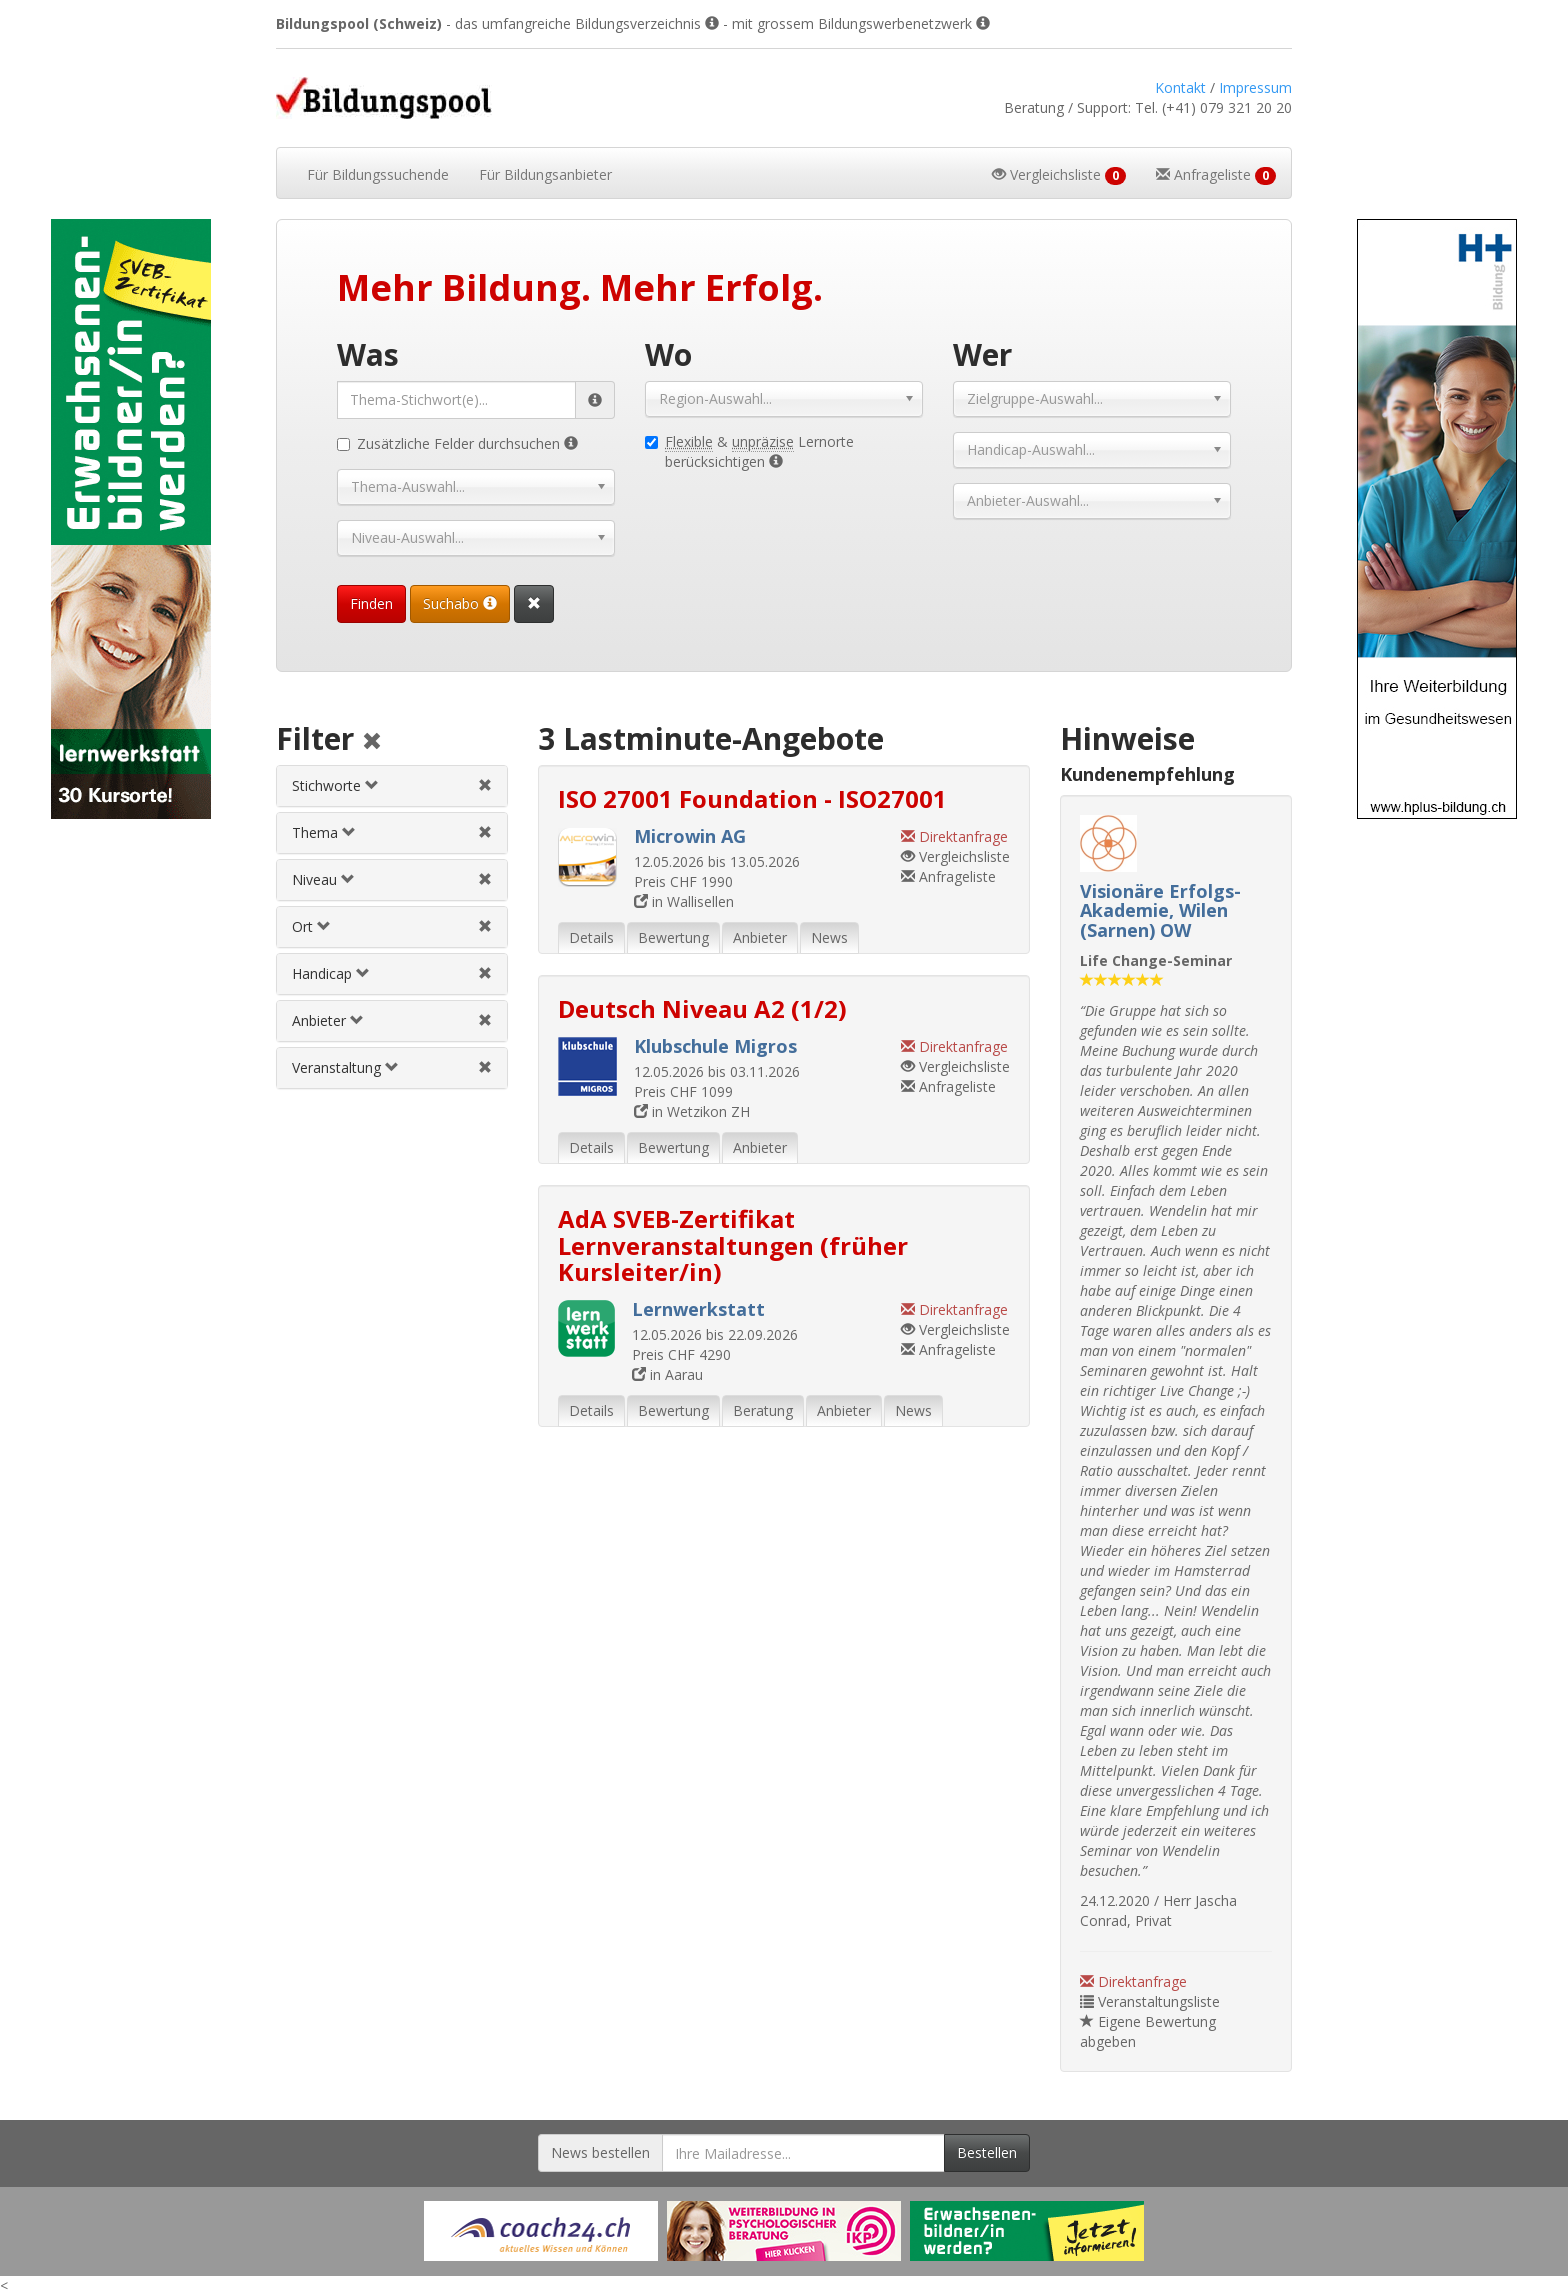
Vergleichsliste (955, 856)
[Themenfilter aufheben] (485, 832)
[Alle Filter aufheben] (372, 742)
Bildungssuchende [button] (378, 174)
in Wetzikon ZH (692, 1111)
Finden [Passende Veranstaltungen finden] (371, 603)
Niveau (323, 879)
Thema (324, 832)
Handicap (331, 973)
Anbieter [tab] (760, 937)
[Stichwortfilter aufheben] (485, 785)
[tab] (391, 786)
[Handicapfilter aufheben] (485, 973)
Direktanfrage (1133, 1981)
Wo (668, 354)
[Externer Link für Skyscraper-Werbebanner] (130, 519)
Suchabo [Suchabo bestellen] (460, 603)
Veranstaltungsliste (1150, 2001)
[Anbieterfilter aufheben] (485, 1020)
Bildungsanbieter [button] (545, 174)
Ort (311, 926)
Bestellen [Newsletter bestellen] (987, 2152)
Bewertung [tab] (673, 937)
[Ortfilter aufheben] (485, 926)
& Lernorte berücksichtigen (749, 451)
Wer (982, 354)
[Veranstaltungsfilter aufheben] (485, 1067)
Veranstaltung (345, 1067)
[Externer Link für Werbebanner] (541, 2231)
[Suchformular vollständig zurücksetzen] (534, 604)
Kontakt (1180, 87)
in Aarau (667, 1374)
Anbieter (328, 1020)
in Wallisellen (684, 901)
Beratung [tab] (763, 1410)
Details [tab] (591, 937)
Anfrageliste (948, 876)
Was (368, 354)
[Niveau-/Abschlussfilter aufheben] (485, 879)
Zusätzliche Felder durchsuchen (457, 443)
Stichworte (335, 785)
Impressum (1255, 87)
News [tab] (829, 937)
